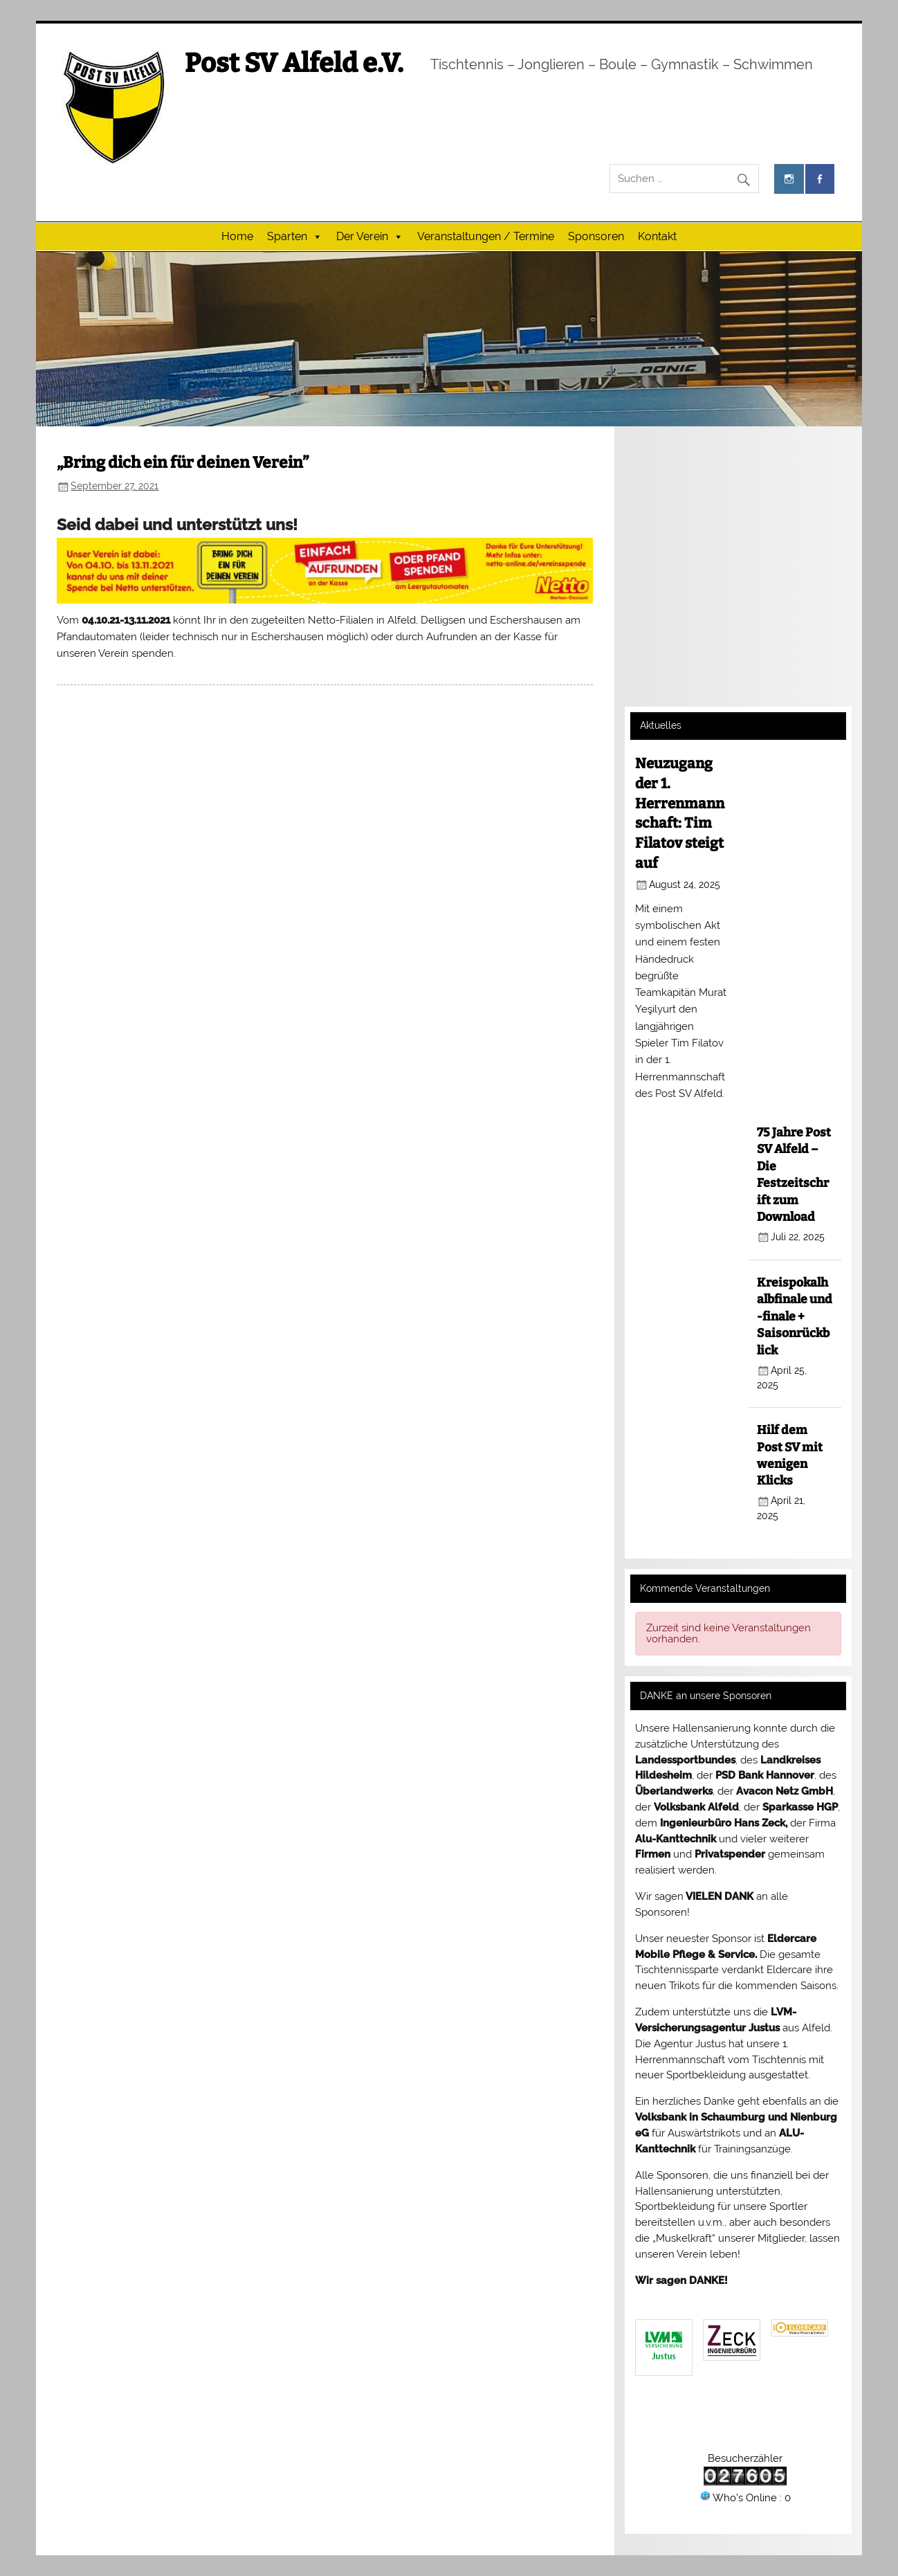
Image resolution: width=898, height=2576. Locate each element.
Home (237, 236)
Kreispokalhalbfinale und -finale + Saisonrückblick (794, 1317)
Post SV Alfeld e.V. (294, 63)
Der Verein (369, 237)
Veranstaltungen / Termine (485, 236)
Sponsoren (596, 236)
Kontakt (657, 236)
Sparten (294, 237)
